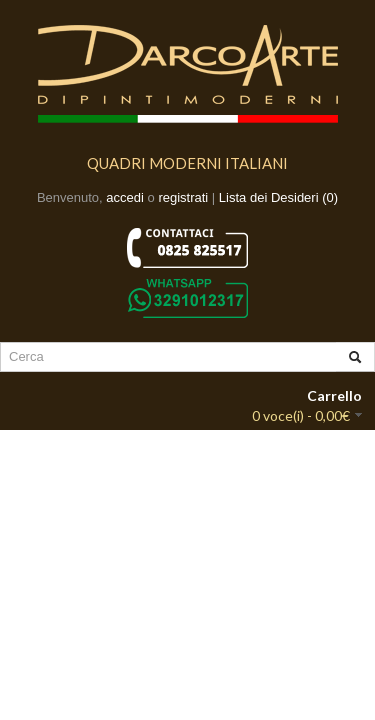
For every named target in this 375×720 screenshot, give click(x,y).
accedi (125, 197)
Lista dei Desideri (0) (278, 197)
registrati (183, 197)
